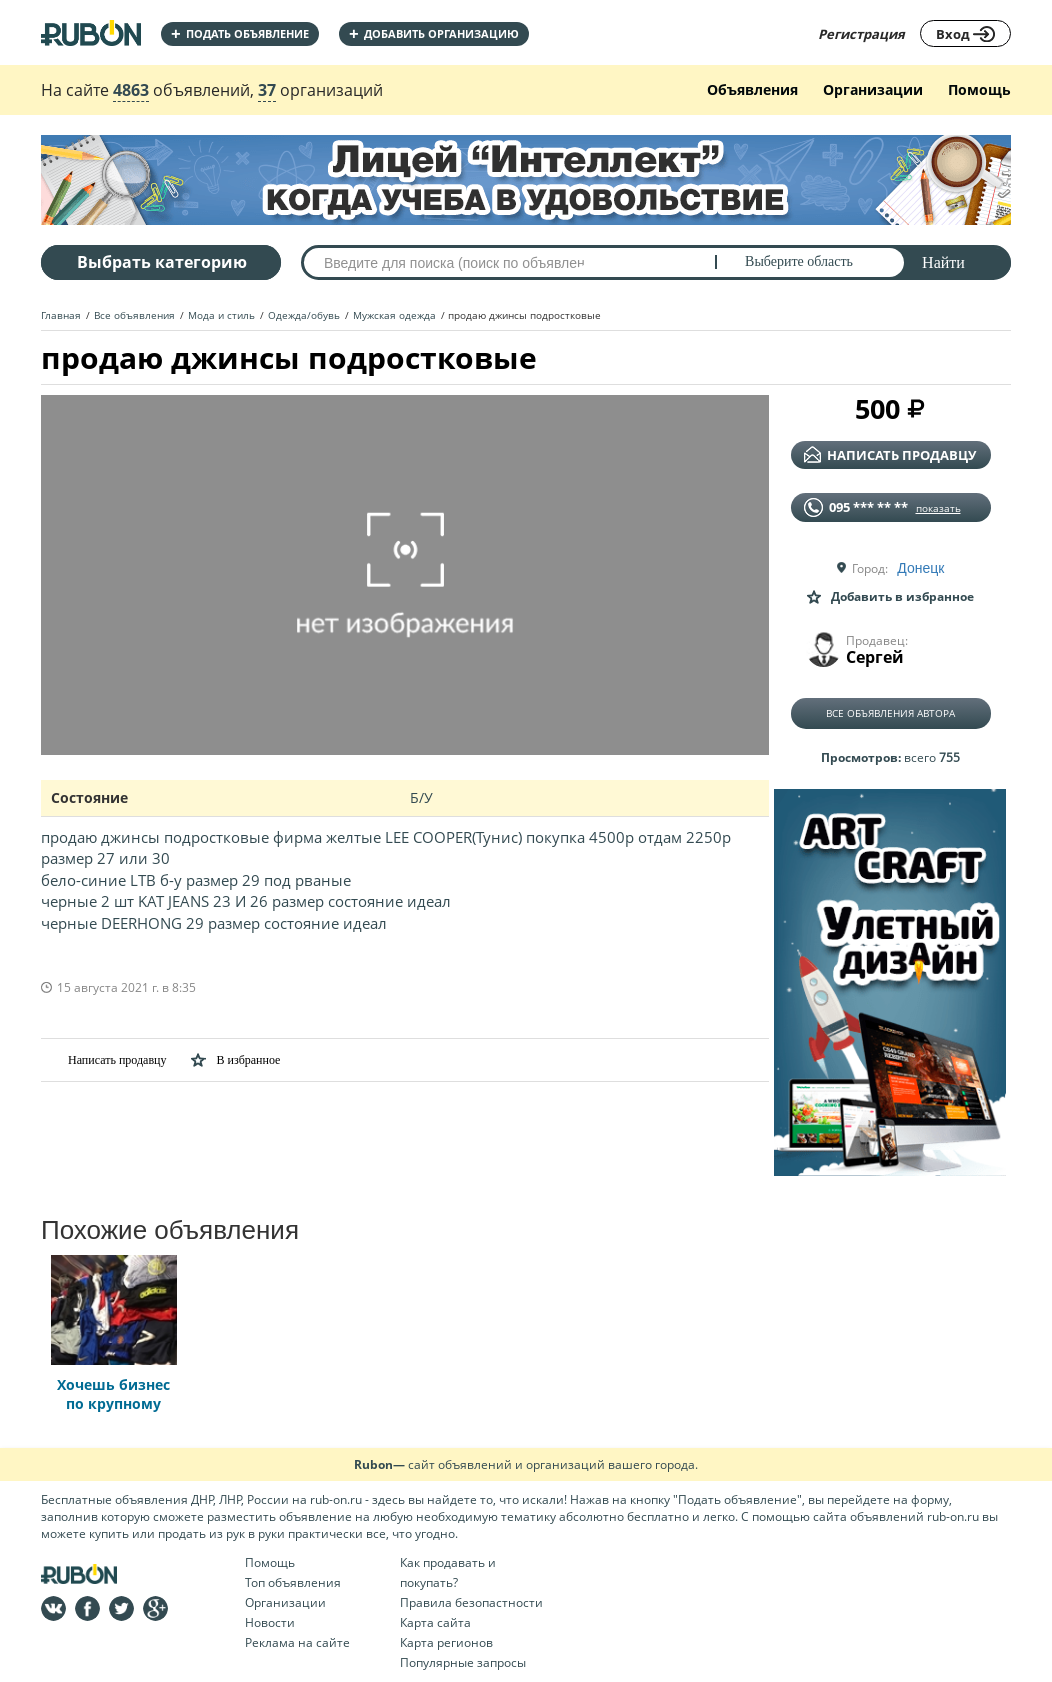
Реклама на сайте (297, 1642)
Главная (61, 315)
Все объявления (134, 315)
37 (267, 90)
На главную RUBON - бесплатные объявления (91, 32)
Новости (270, 1622)
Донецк (920, 568)
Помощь (979, 89)
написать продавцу (890, 455)
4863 (131, 90)
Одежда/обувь (304, 315)
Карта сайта (435, 1622)
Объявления (752, 89)
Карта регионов (446, 1642)
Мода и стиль (221, 315)
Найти (943, 262)
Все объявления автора (890, 713)
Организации (873, 89)
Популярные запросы (463, 1662)
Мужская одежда (394, 315)
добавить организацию (434, 33)
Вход (965, 34)
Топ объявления (293, 1582)
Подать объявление (240, 33)
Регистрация (861, 34)
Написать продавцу (103, 1059)
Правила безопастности (471, 1602)
